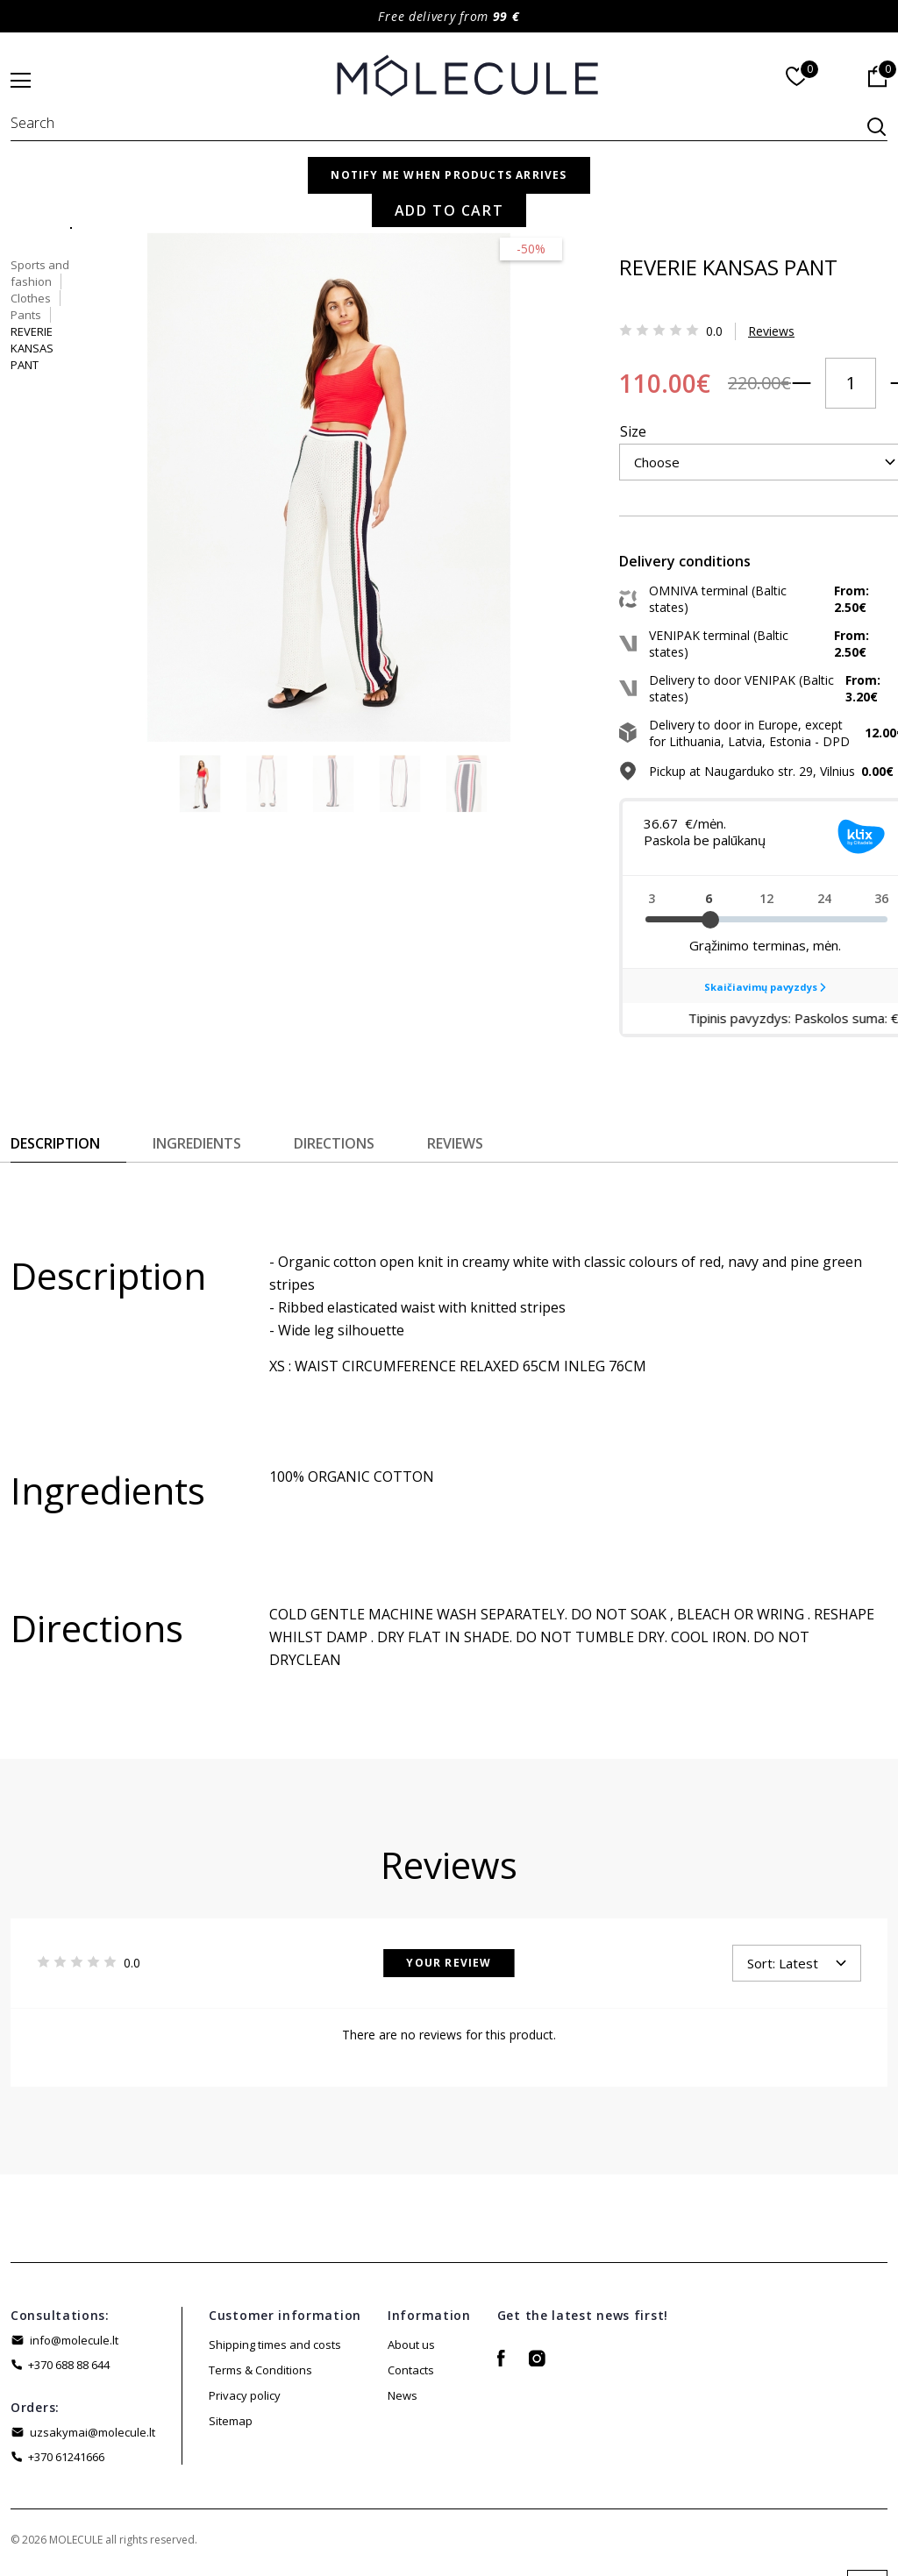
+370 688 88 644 (69, 2371)
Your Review (448, 1968)
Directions (334, 1149)
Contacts (411, 2376)
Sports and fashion (610, 195)
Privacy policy (245, 2401)
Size (573, 395)
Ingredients (197, 1149)
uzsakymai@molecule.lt (92, 2438)
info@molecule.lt (74, 2346)
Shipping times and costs (275, 2351)
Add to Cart (754, 487)
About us (411, 2351)
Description (55, 1149)
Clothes (704, 195)
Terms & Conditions (260, 2376)
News (402, 2401)
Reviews (711, 323)
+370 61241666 (66, 2463)
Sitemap (231, 2427)
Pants (761, 195)
